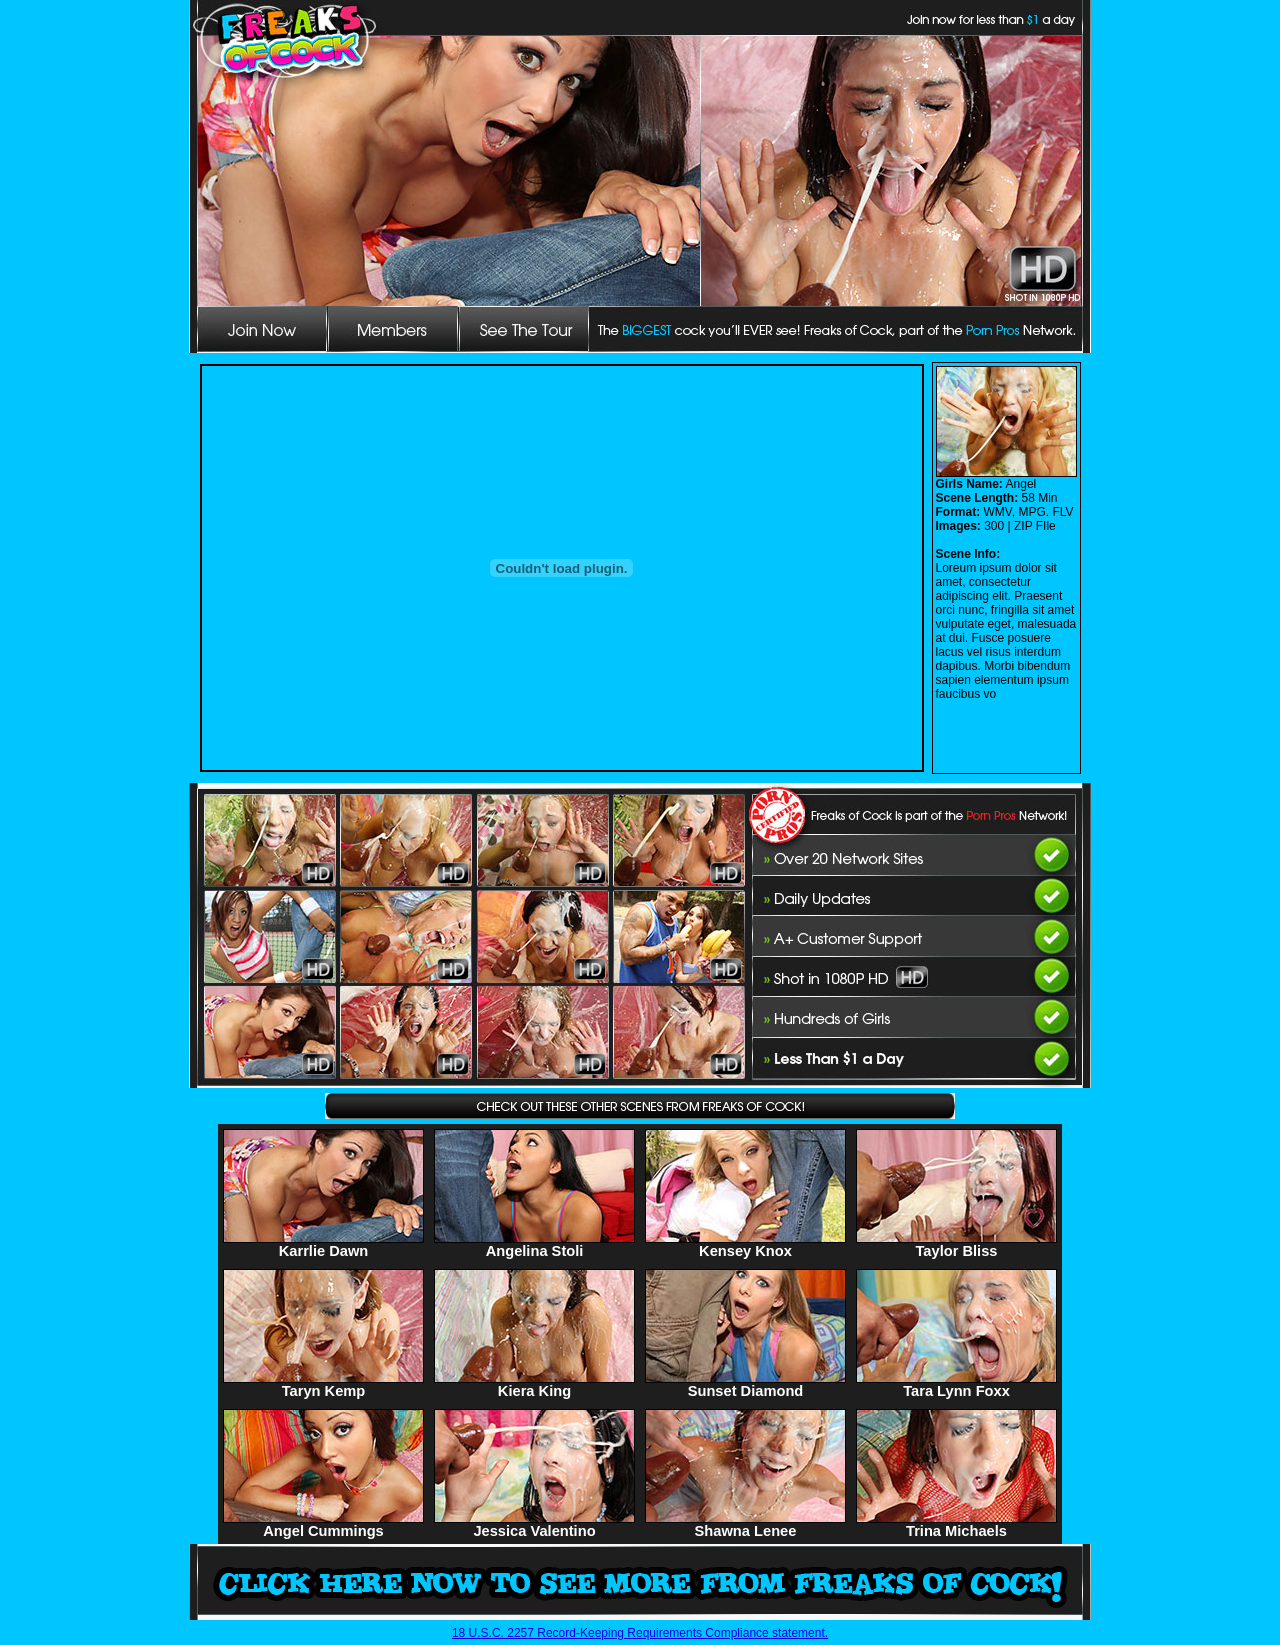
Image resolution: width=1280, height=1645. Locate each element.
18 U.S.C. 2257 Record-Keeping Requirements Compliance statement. (640, 1633)
